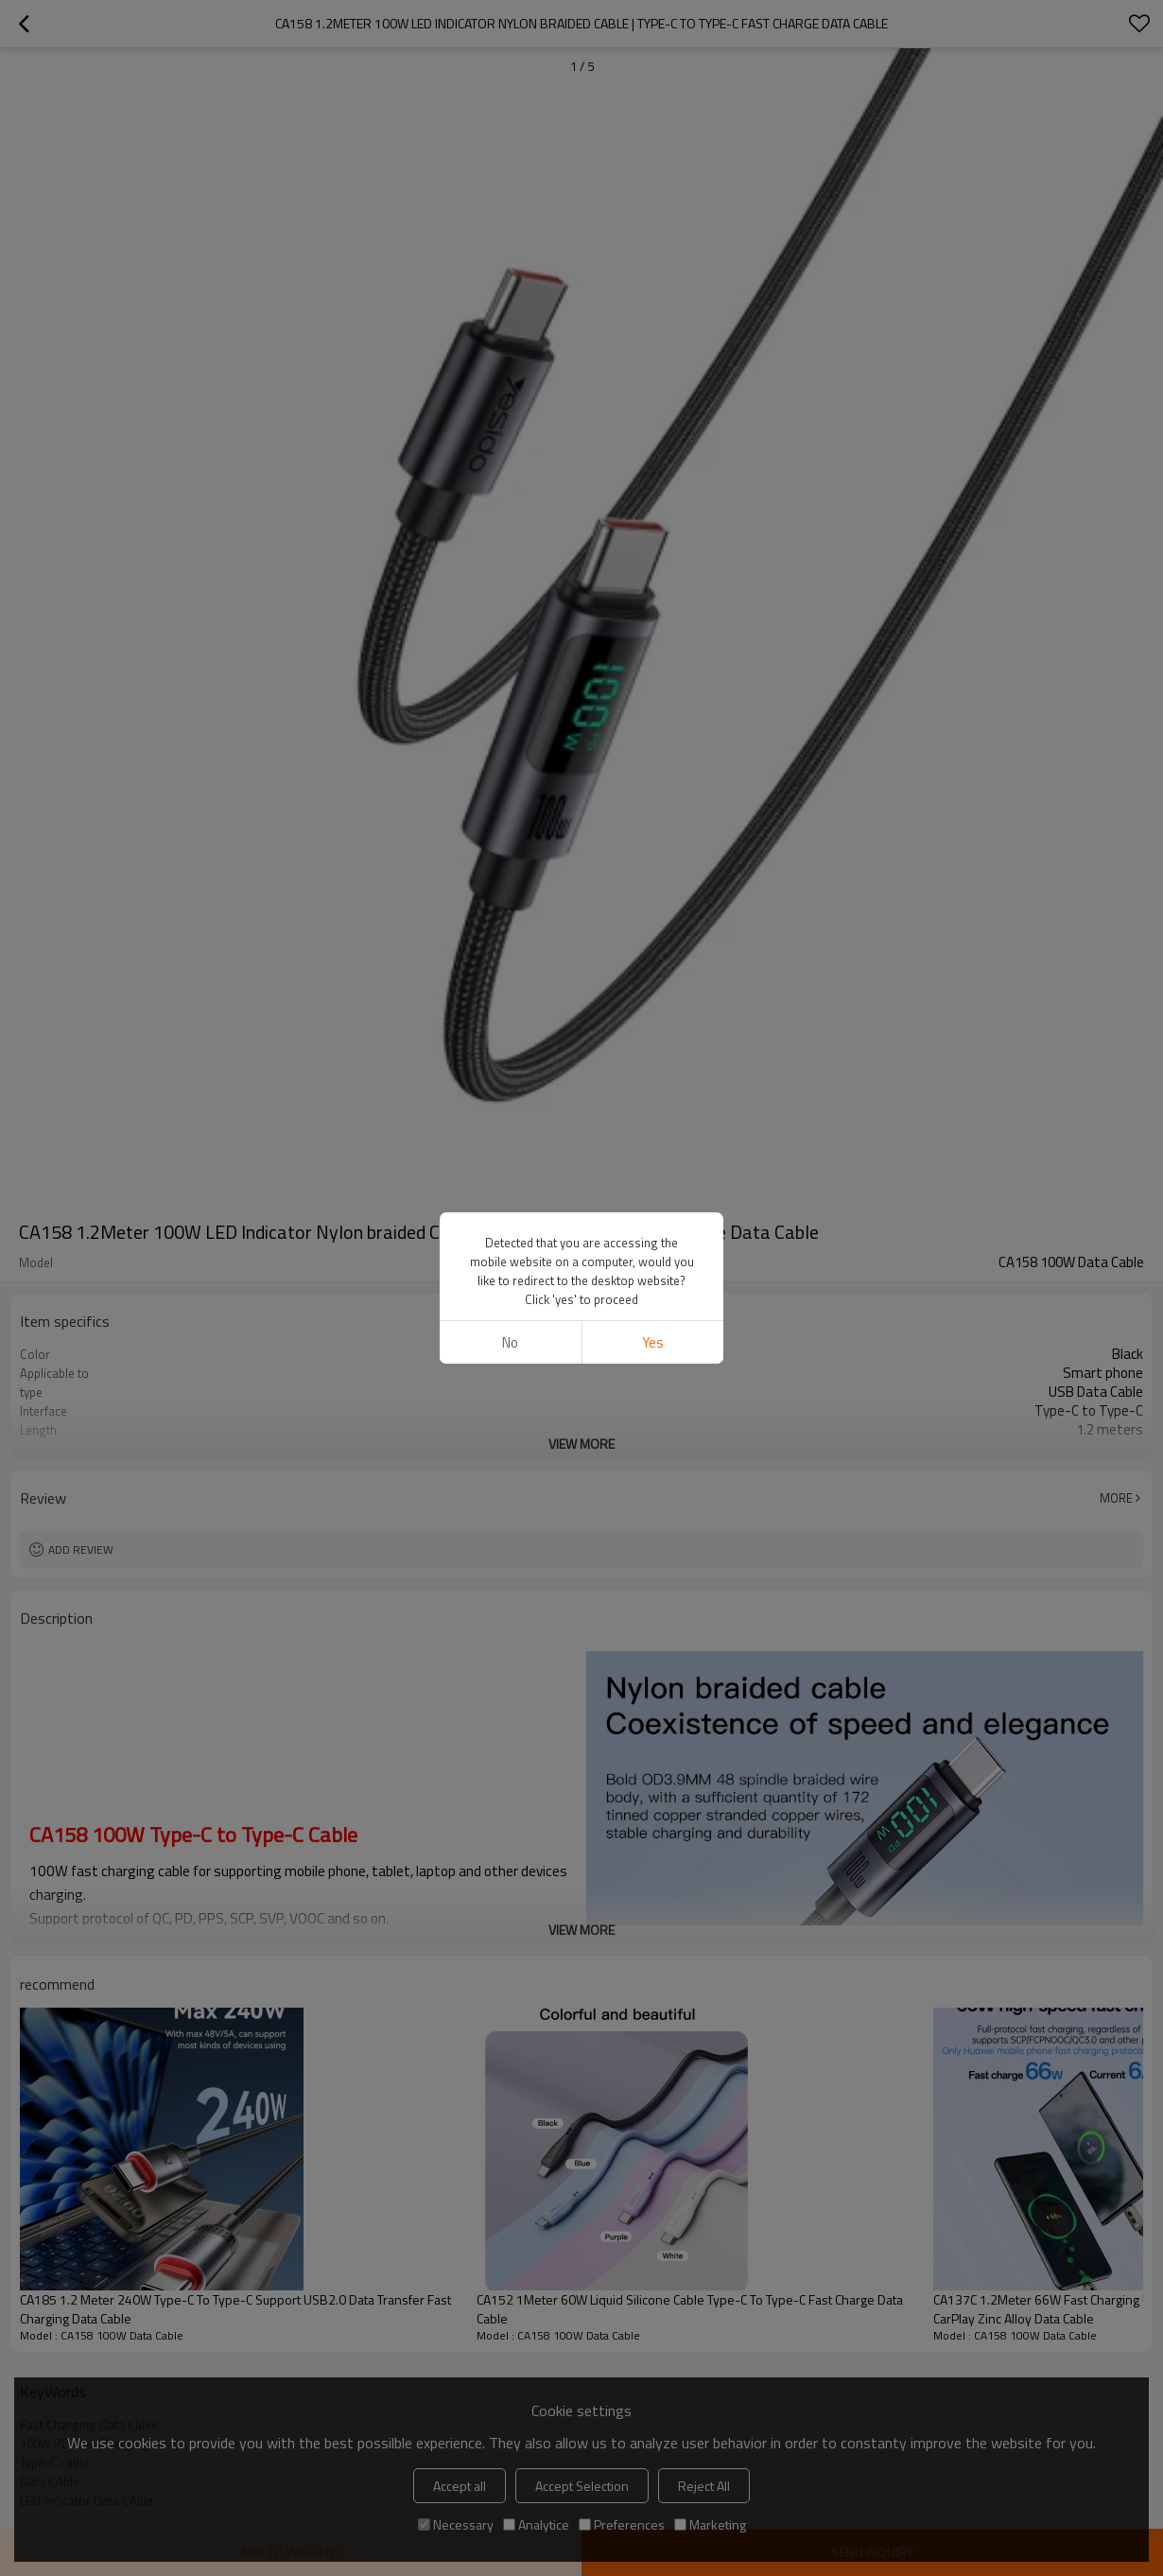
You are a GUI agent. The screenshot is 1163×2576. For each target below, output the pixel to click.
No (510, 1342)
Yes (653, 1342)
